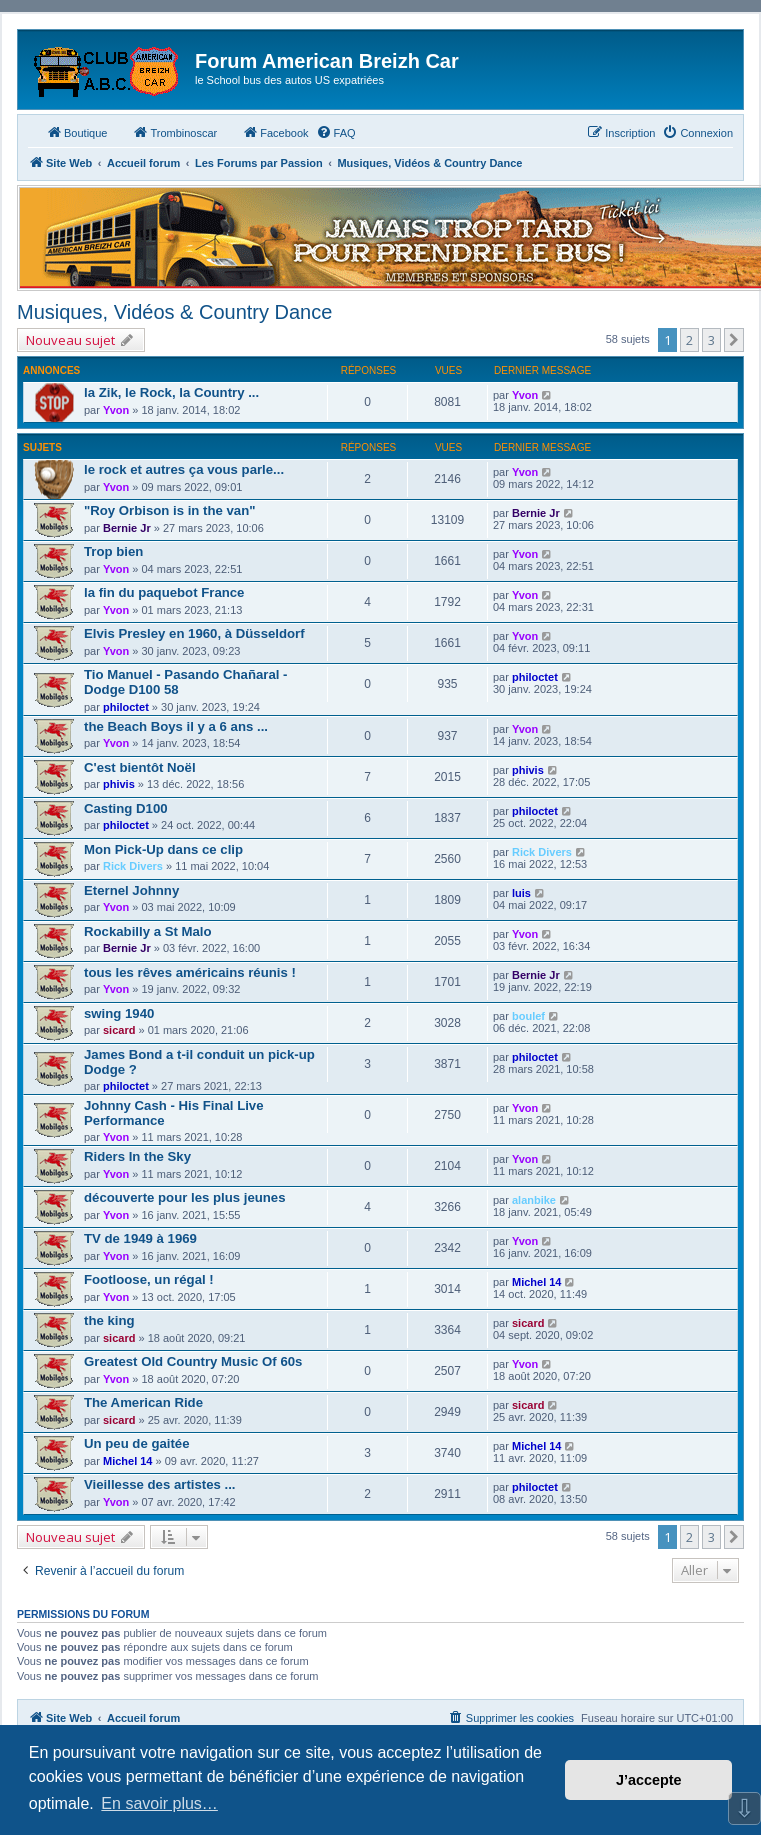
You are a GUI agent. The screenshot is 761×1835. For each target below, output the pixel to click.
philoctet (126, 707)
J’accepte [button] (649, 1780)
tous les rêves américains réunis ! (190, 972)
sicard (119, 1030)
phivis (119, 784)
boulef (528, 1016)
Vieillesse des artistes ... (160, 1484)
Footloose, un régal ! (149, 1279)
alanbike (534, 1200)
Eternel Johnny (131, 890)
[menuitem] (336, 133)
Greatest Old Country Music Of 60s (193, 1361)
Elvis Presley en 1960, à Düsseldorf (194, 633)
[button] (734, 340)
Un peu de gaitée (137, 1443)
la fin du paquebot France (164, 592)
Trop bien (113, 551)
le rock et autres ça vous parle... (184, 469)
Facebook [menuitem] (275, 132)
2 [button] (689, 340)
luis (521, 893)
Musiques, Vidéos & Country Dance (174, 312)
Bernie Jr (127, 528)
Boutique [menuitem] (76, 132)
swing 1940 (119, 1013)
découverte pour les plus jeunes (185, 1197)
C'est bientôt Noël (140, 767)
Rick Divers (133, 866)
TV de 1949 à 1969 (140, 1238)
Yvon (116, 410)
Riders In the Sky (137, 1156)
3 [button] (711, 340)
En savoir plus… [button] (159, 1803)
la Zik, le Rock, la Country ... (171, 392)
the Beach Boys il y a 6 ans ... (176, 726)
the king (109, 1320)
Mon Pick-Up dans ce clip (163, 849)
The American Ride (143, 1402)
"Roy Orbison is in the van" (170, 510)
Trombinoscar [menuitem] (174, 132)
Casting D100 (126, 808)
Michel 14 (537, 1282)
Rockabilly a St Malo (148, 931)
